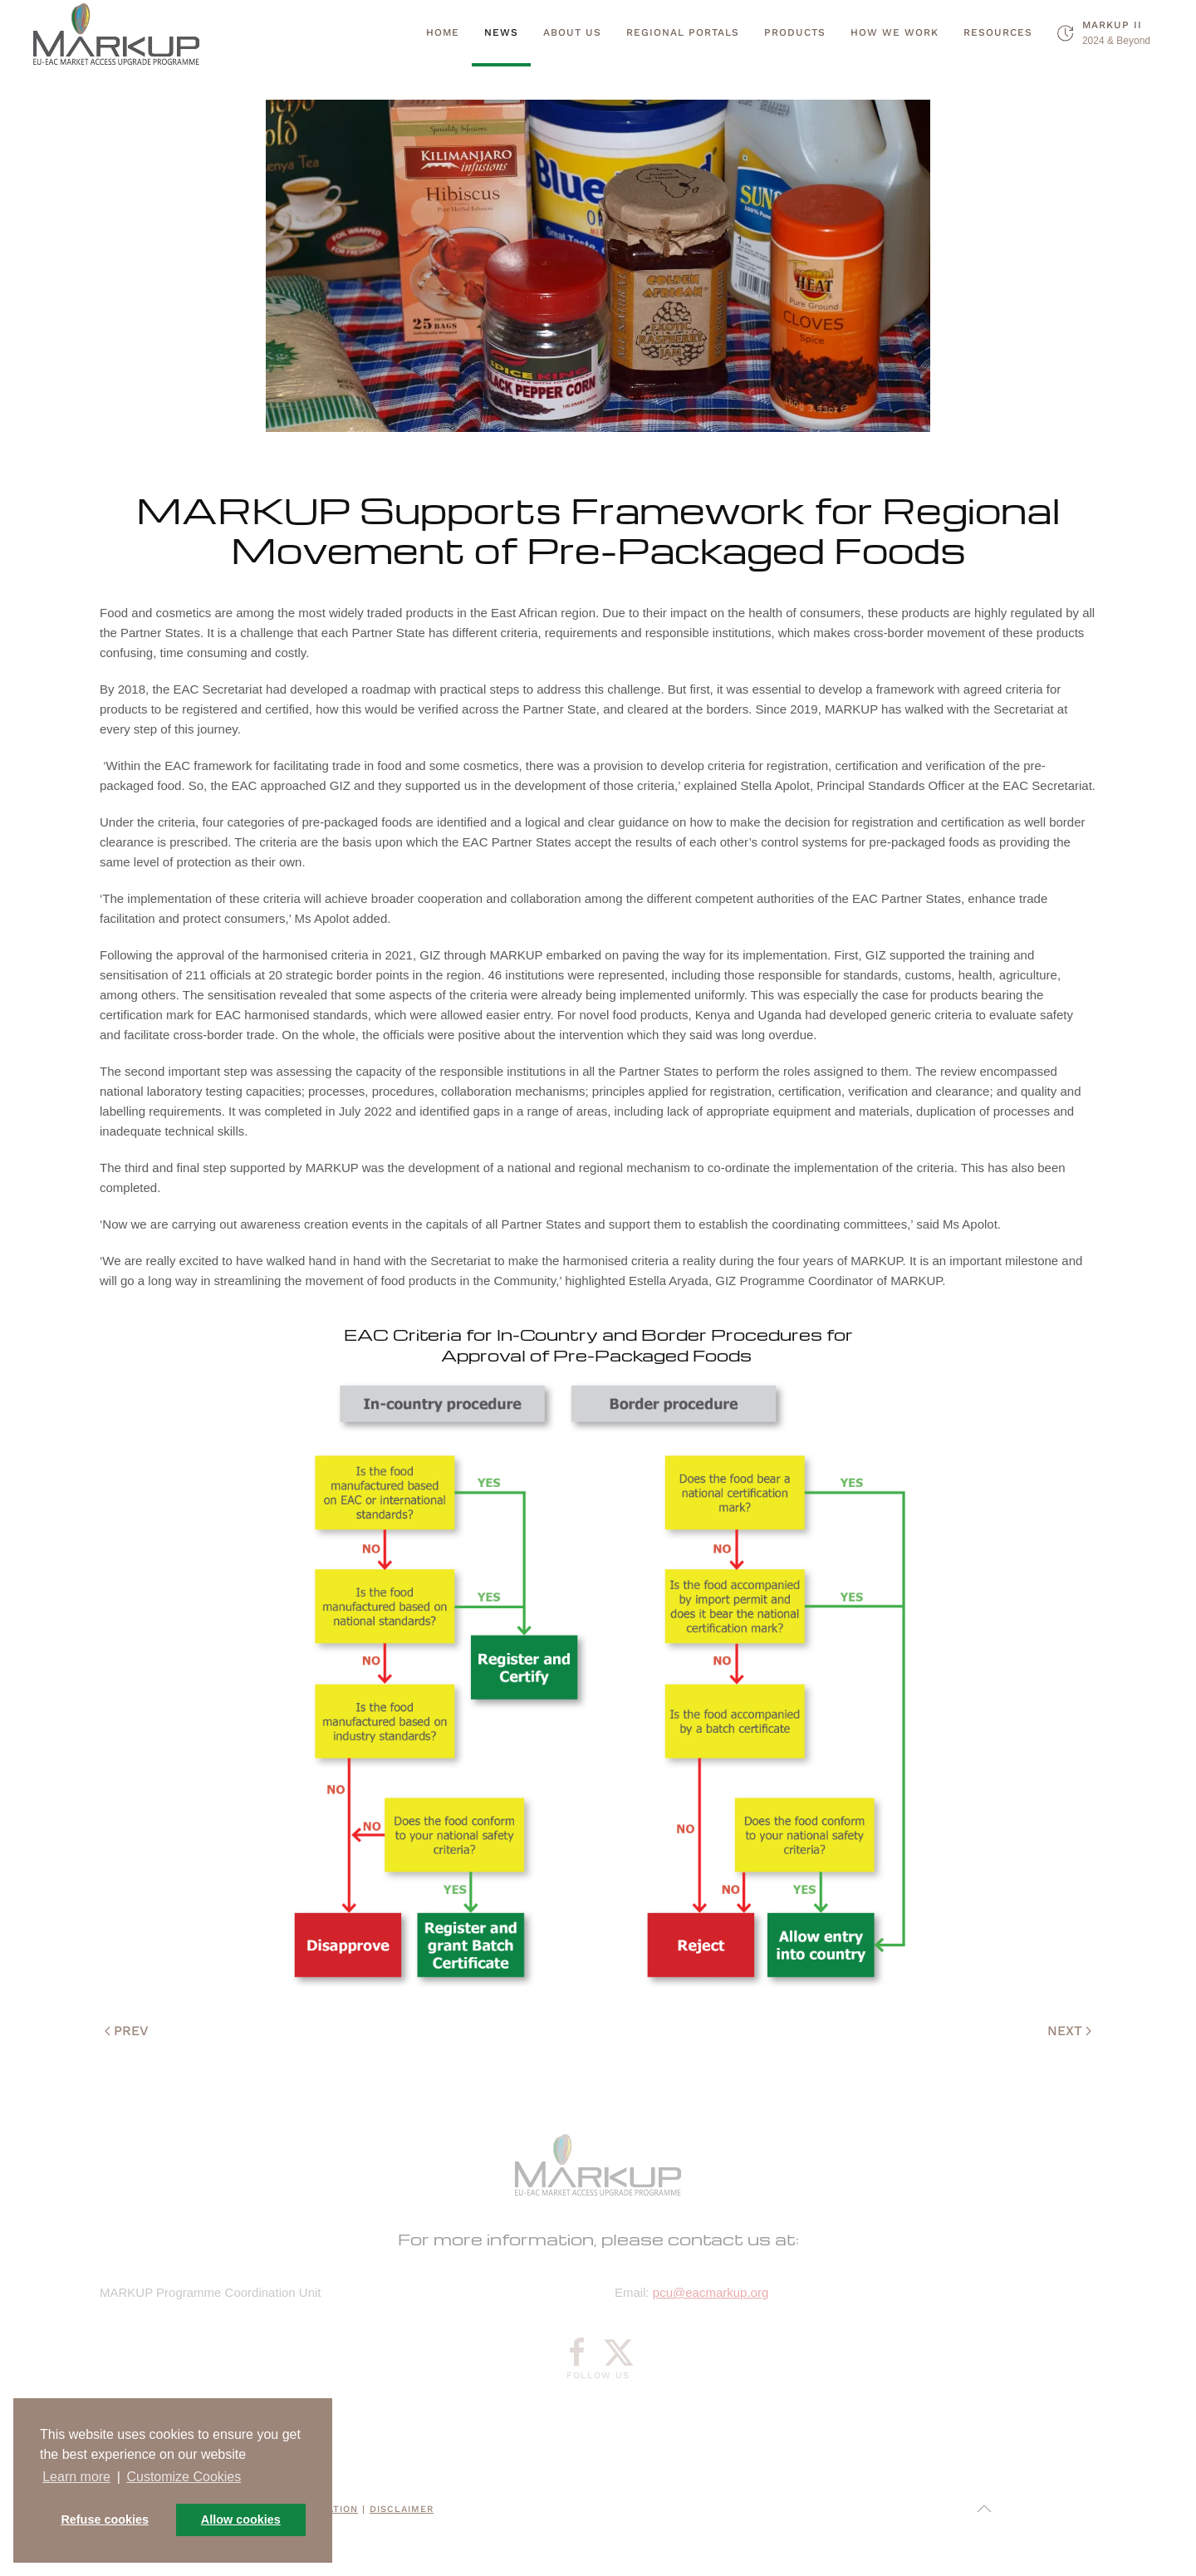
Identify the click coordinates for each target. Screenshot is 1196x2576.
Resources (997, 32)
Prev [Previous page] (127, 2031)
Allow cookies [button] (241, 2519)
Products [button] (795, 32)
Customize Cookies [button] (183, 2477)
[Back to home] (116, 33)
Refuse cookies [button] (105, 2519)
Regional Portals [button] (682, 32)
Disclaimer (402, 2509)
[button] (984, 2508)
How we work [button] (894, 32)
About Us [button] (572, 32)
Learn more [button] (76, 2477)
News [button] (501, 32)
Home (442, 32)
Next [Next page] (1069, 2031)
